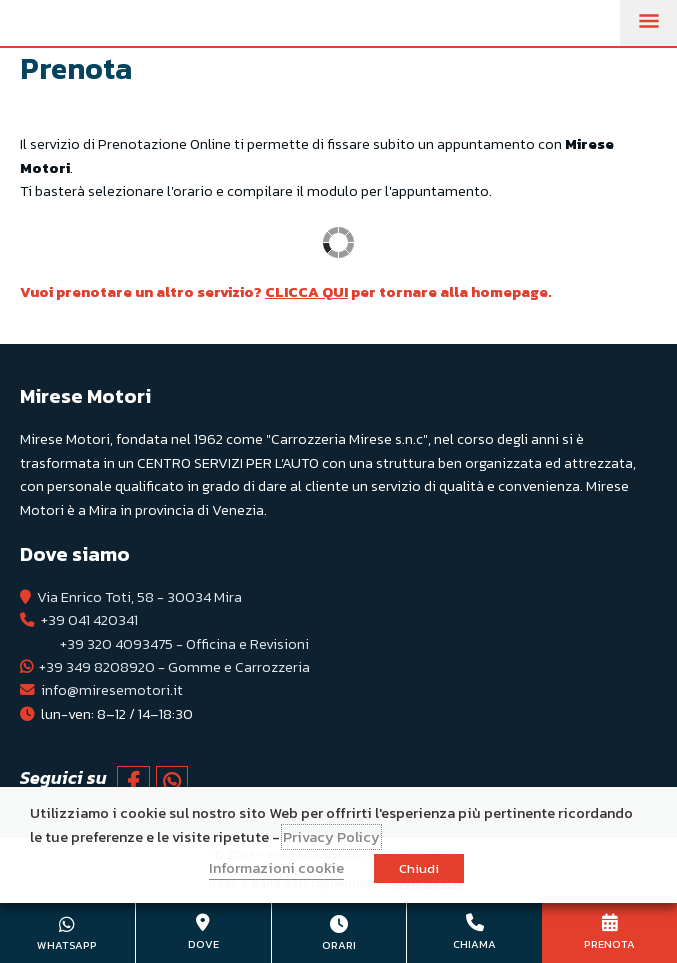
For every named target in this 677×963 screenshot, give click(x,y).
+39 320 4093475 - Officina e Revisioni (184, 644)
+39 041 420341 (89, 620)
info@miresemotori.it (112, 690)
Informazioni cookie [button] (276, 868)
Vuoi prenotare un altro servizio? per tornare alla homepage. (286, 292)
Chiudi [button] (419, 868)
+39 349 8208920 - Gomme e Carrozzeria (174, 667)
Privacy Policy (331, 837)
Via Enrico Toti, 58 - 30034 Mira (139, 597)
